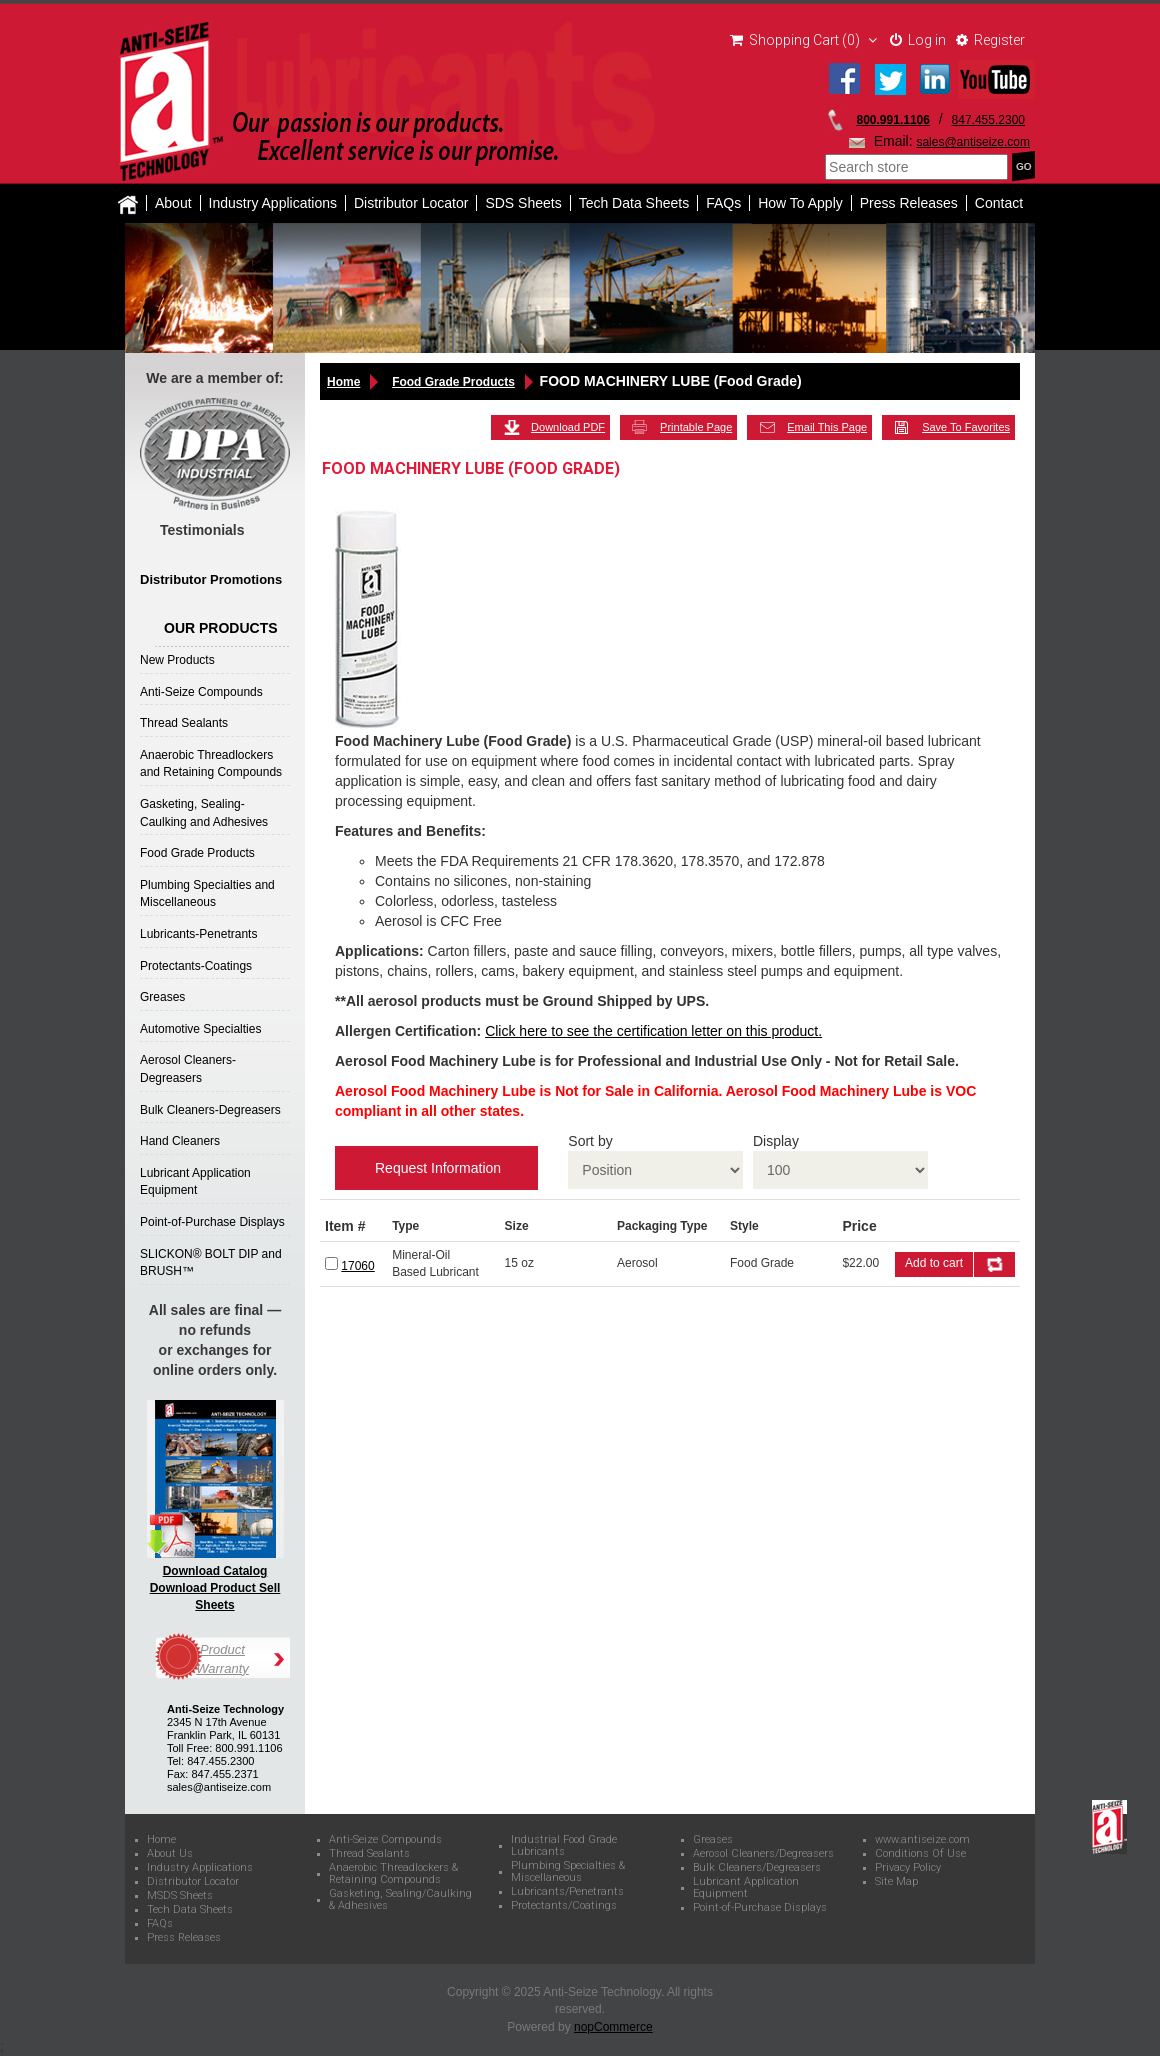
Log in (918, 40)
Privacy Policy (908, 1868)
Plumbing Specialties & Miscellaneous (568, 1872)
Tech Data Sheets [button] (634, 203)
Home (343, 382)
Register (990, 40)
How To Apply (800, 203)
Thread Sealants (184, 723)
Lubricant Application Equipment (746, 1888)
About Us (170, 1854)
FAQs (723, 203)
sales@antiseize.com (973, 142)
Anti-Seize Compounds (201, 692)
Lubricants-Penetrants (198, 934)
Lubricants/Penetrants (567, 1892)
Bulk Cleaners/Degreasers (757, 1868)
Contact (999, 203)
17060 (357, 1266)
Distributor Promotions (211, 579)
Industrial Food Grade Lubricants (564, 1846)
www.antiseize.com (922, 1840)
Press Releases (909, 203)
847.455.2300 (988, 120)
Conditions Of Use (920, 1854)
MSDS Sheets (180, 1896)
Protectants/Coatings (564, 1906)
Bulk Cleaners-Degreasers (210, 1110)
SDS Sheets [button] (523, 203)
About (173, 203)
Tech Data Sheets (190, 1910)
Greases (162, 997)
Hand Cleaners (180, 1141)
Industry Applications (273, 203)
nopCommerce (613, 2027)
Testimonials (202, 530)
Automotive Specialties (200, 1029)
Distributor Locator (411, 203)
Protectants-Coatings (196, 966)
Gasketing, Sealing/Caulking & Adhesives (400, 1900)
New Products (177, 660)
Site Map (896, 1882)
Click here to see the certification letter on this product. (653, 1031)
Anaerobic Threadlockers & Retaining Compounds (393, 1874)
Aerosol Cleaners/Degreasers (763, 1854)
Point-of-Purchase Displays (212, 1222)
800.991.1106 (893, 120)
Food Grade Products (197, 853)
